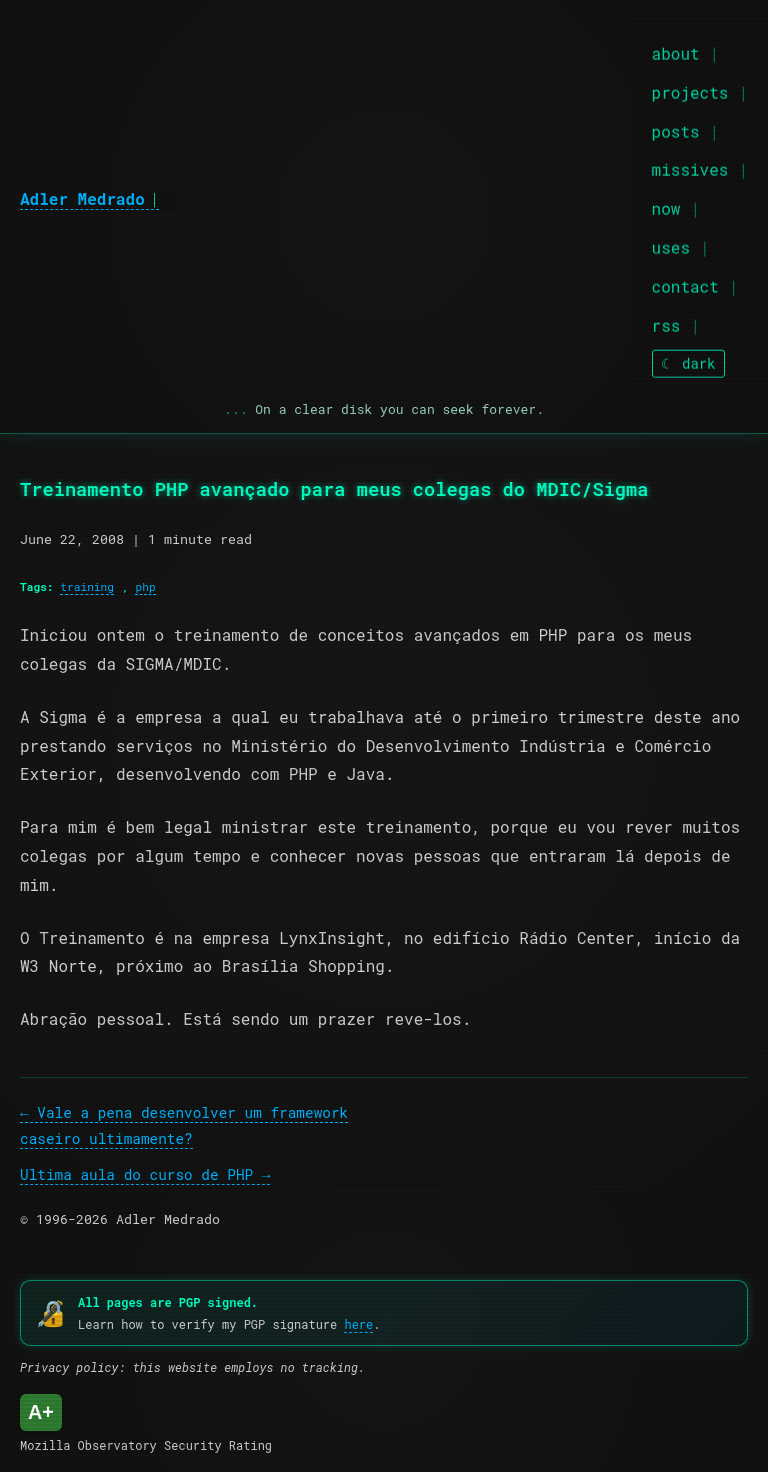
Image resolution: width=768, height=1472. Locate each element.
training (87, 586)
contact (685, 284)
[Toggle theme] (688, 363)
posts (676, 129)
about (676, 51)
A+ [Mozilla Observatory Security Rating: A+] (41, 1412)
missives (690, 168)
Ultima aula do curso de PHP (136, 1174)
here (358, 1324)
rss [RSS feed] (666, 323)
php (145, 586)
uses (671, 245)
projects (690, 90)
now (666, 207)
